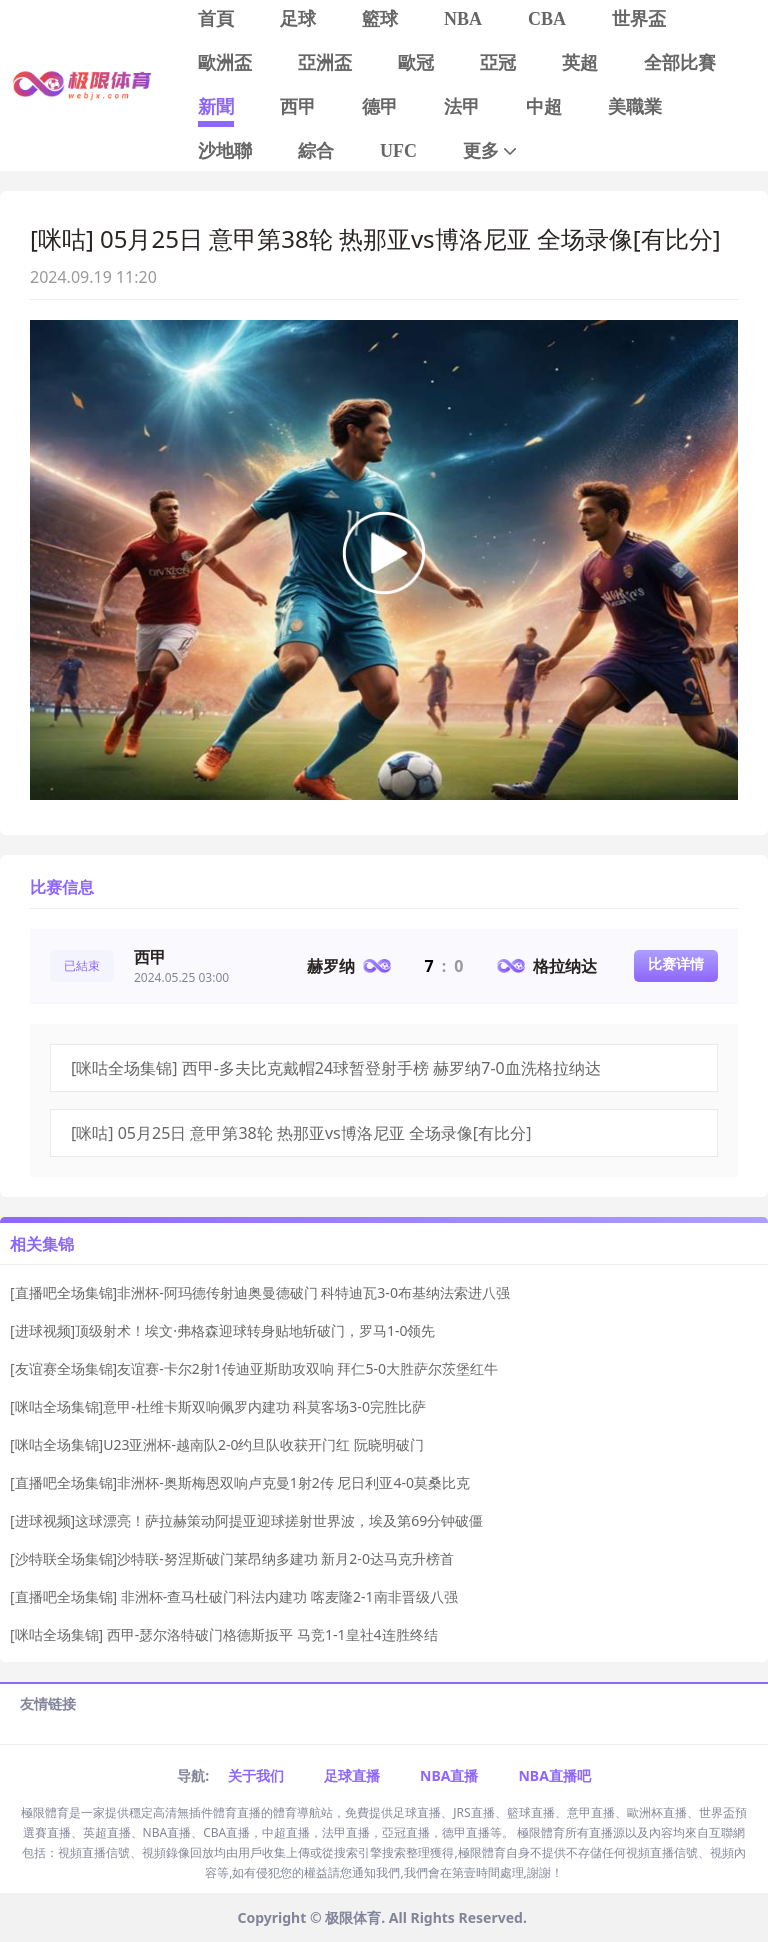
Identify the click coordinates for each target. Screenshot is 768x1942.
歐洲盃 (225, 63)
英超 (580, 63)
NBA (463, 19)
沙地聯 (225, 151)
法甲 (462, 107)
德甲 (380, 107)
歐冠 (416, 63)
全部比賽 (680, 63)
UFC (398, 151)
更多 (491, 151)
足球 (298, 19)
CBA (547, 19)
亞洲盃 (325, 63)
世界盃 (639, 19)
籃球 (380, 19)
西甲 (298, 107)
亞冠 (498, 63)
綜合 (316, 151)
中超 (544, 107)
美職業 (635, 107)
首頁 (216, 19)
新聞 (216, 107)
